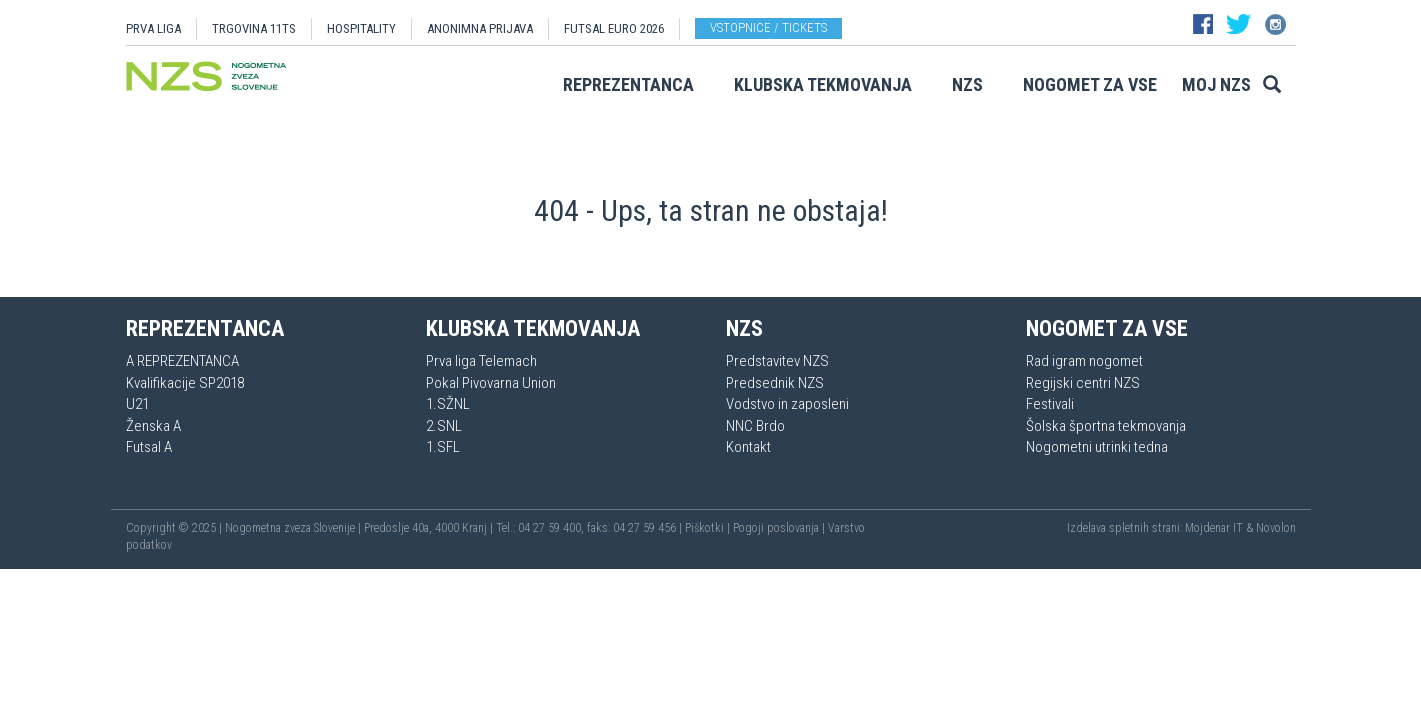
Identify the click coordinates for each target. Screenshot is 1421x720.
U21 (137, 404)
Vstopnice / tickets (768, 27)
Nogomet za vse (1090, 84)
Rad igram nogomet (1084, 361)
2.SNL (444, 426)
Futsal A (149, 447)
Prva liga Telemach (481, 361)
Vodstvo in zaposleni (787, 404)
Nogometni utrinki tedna (1097, 447)
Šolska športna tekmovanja (1106, 426)
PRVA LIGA (153, 28)
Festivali (1050, 404)
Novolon (1276, 528)
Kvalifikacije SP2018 (185, 383)
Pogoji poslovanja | (780, 528)
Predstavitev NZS (777, 361)
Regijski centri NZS (1083, 383)
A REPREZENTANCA (182, 361)
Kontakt (748, 447)
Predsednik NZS (775, 383)
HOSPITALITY (361, 28)
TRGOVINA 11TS (254, 28)
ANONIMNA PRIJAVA (480, 28)
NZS (967, 84)
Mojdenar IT (1214, 528)
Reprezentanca (628, 84)
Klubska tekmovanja (823, 84)
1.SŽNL (448, 404)
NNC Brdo (755, 426)
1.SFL (443, 447)
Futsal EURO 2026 (614, 28)
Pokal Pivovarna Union (491, 383)
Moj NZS (1216, 84)
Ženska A (153, 426)
